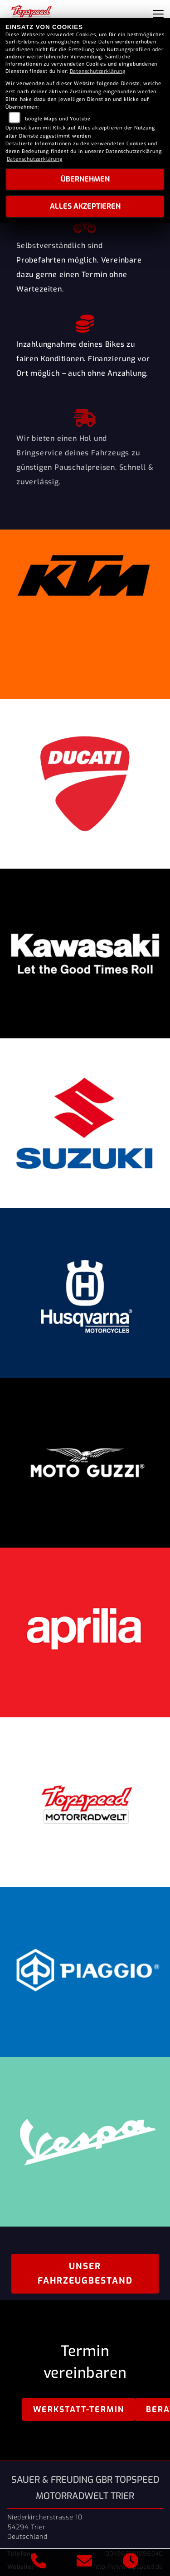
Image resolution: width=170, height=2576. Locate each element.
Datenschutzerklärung (98, 71)
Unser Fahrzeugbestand (85, 2273)
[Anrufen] (39, 2562)
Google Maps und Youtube (58, 118)
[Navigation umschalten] (158, 14)
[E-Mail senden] (84, 2562)
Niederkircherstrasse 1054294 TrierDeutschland (45, 2527)
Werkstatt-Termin (78, 2409)
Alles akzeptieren (85, 206)
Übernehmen (85, 179)
